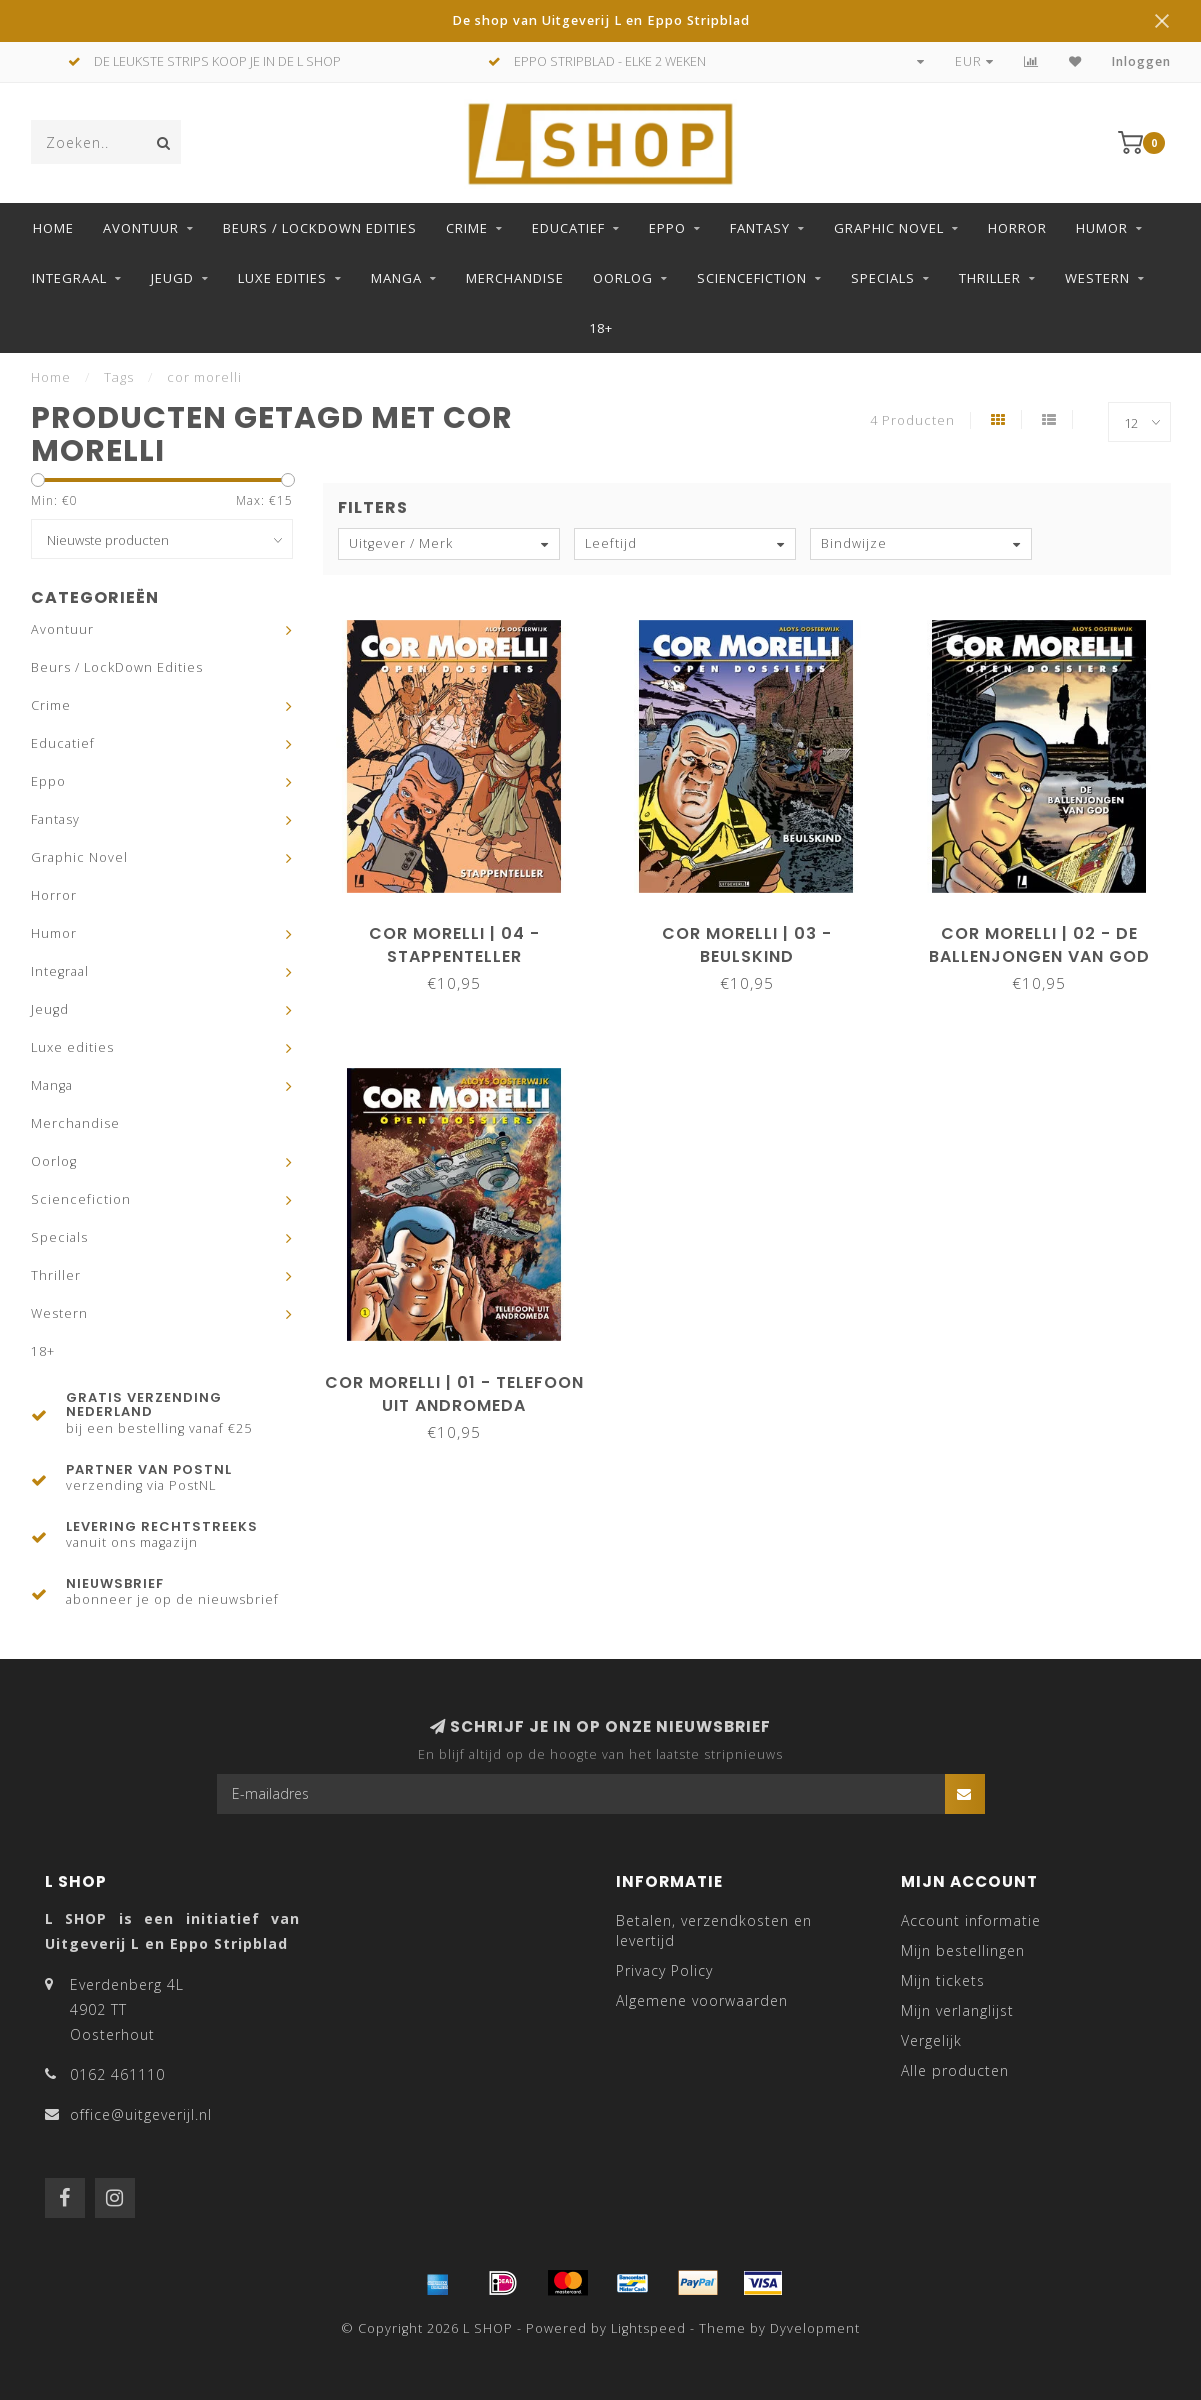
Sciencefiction (752, 278)
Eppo (667, 228)
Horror (1017, 228)
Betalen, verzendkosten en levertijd (714, 1930)
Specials (883, 278)
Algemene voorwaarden (702, 2000)
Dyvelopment (815, 2328)
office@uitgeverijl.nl (141, 2114)
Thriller (990, 278)
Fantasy (760, 228)
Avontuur (141, 228)
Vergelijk (931, 2040)
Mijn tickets (943, 1980)
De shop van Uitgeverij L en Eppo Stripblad (601, 20)
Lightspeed (648, 2328)
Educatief (568, 228)
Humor (1102, 228)
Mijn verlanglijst (957, 2010)
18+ (601, 328)
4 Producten (912, 420)
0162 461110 (117, 2074)
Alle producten (955, 2070)
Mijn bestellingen (963, 1950)
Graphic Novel (889, 228)
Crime (467, 228)
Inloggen (1141, 61)
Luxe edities (282, 278)
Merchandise (515, 278)
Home (53, 228)
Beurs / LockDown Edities (320, 228)
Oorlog (623, 278)
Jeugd (172, 278)
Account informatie (971, 1920)
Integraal (69, 278)
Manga (396, 278)
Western (1097, 278)
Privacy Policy (664, 1970)
